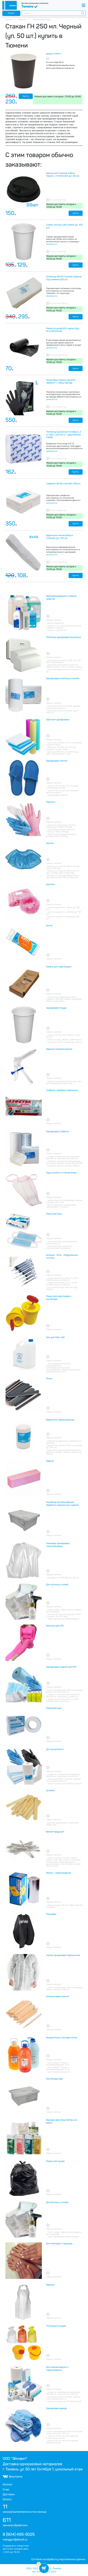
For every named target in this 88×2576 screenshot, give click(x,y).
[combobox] (54, 13)
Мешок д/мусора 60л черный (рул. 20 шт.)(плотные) (63, 330)
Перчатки (50, 802)
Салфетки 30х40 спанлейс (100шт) (63, 483)
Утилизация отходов (56, 2326)
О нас (6, 2489)
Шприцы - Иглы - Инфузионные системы (62, 1256)
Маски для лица (54, 1214)
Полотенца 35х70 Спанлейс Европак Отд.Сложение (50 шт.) (64, 278)
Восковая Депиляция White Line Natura (61, 2121)
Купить (26, 96)
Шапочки (50, 884)
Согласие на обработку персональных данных (58, 2559)
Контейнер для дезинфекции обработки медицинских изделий (62, 1503)
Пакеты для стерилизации (58, 967)
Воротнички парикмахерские (60, 1420)
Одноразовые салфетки (57, 1131)
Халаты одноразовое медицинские (63, 1955)
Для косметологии (55, 1749)
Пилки (49, 1378)
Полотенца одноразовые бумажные (63, 637)
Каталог (11, 13)
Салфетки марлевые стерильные (62, 1090)
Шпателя (50, 1790)
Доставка (9, 2494)
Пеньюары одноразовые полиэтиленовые (58, 1545)
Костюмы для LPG (55, 1626)
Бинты (49, 925)
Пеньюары (51, 1914)
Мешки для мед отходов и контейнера (58, 1297)
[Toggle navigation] (83, 5)
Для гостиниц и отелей (57, 1584)
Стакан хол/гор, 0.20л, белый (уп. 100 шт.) (64, 226)
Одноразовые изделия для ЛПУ (61, 1667)
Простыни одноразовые (57, 719)
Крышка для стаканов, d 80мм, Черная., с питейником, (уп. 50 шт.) (62, 174)
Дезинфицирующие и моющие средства (61, 597)
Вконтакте (12, 2476)
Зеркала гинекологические (59, 1049)
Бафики (50, 1461)
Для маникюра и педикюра (59, 2243)
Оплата (7, 2499)
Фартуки (50, 2285)
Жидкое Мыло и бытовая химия (61, 2037)
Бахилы (50, 843)
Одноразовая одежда (56, 2408)
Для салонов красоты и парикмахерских (57, 2368)
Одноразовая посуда (56, 1008)
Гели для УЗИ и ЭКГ (55, 1337)
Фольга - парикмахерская (58, 1873)
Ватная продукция (55, 1831)
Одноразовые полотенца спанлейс (63, 678)
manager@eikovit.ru (15, 2539)
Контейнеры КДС (54, 2079)
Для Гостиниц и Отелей (57, 2202)
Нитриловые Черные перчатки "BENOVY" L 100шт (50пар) (60, 381)
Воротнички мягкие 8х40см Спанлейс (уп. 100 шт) (59, 537)
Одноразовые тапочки (57, 761)
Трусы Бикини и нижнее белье (61, 1172)
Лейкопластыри (53, 1708)
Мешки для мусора (55, 2161)
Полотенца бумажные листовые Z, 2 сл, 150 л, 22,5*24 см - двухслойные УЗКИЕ (63, 435)
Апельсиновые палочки (57, 1996)
